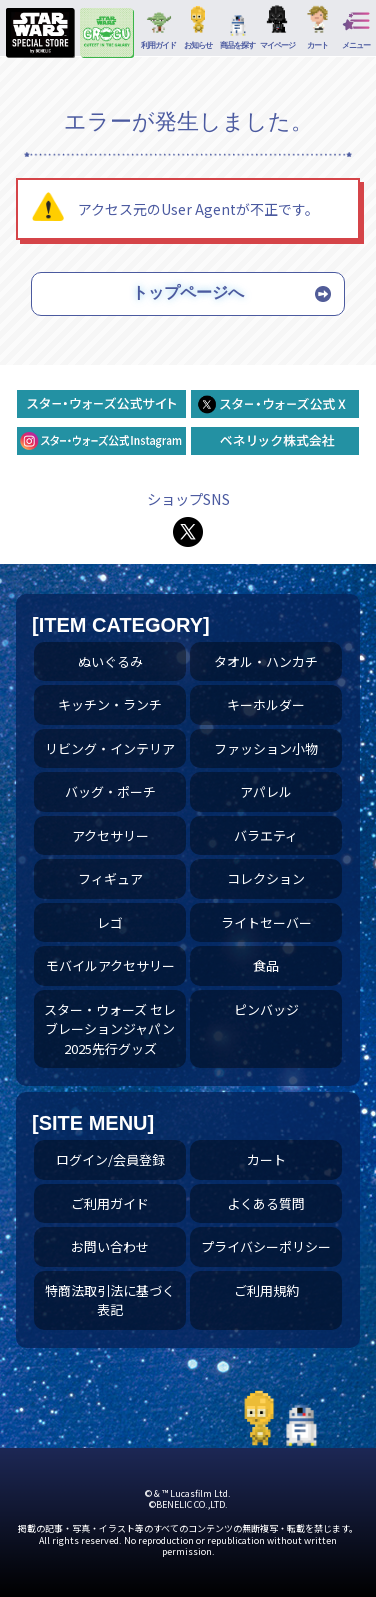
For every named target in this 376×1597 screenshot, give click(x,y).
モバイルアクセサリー (110, 965)
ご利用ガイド (110, 1203)
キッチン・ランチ (110, 704)
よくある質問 (266, 1203)
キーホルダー (266, 704)
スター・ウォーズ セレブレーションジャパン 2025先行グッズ (110, 1029)
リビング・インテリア (110, 748)
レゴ (110, 922)
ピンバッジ (266, 1009)
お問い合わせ (110, 1246)
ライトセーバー (266, 922)
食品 (266, 965)
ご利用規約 (266, 1290)
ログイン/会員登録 (110, 1159)
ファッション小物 (266, 748)
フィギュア (110, 878)
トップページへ (188, 292)
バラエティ (266, 835)
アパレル (266, 791)
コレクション (266, 878)
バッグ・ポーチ (110, 791)
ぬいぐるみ (110, 661)
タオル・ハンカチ (266, 661)
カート (266, 1159)
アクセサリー (110, 835)
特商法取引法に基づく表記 (110, 1300)
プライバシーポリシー (266, 1246)
